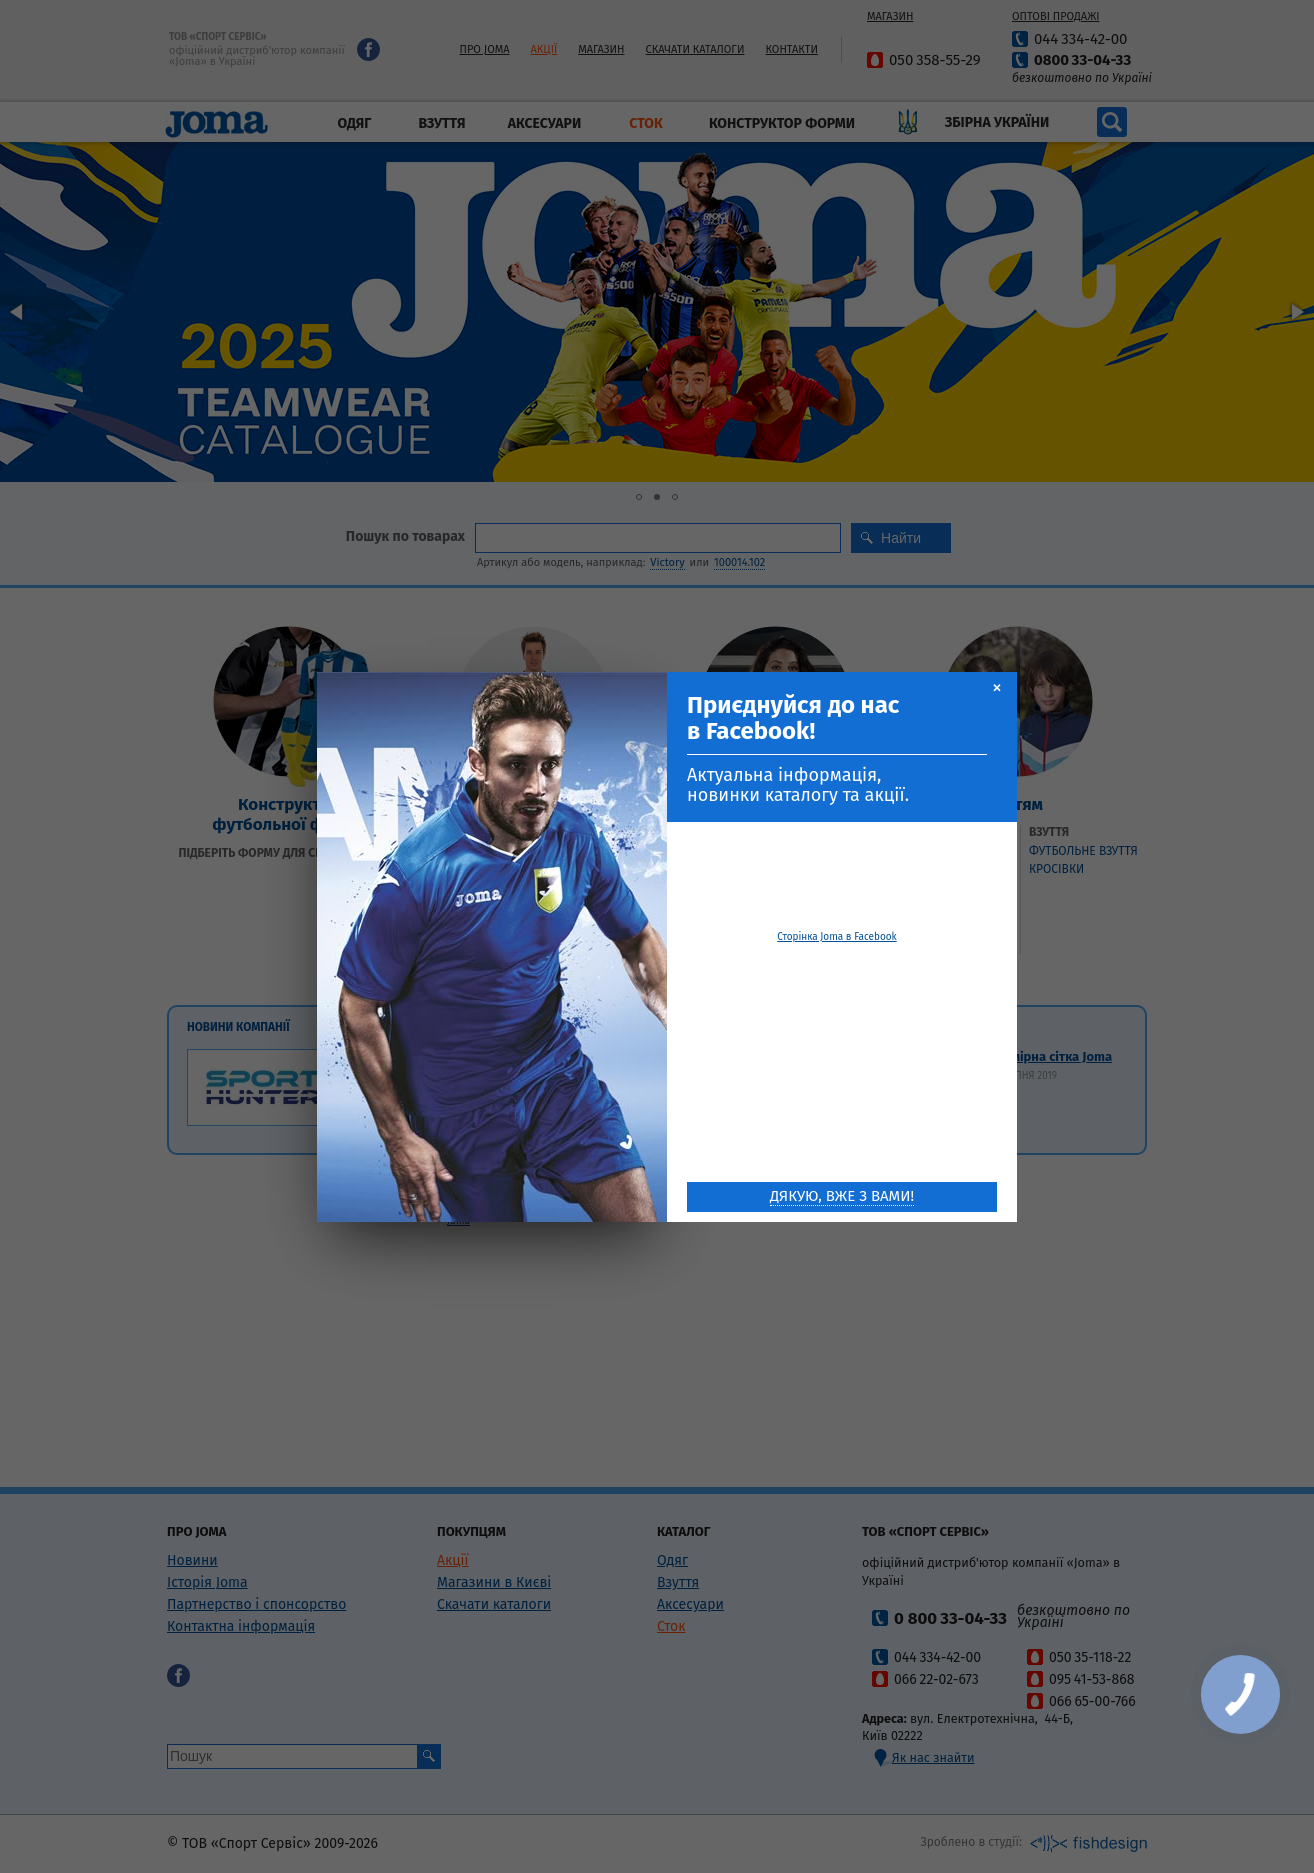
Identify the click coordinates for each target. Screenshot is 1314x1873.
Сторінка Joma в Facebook (836, 936)
